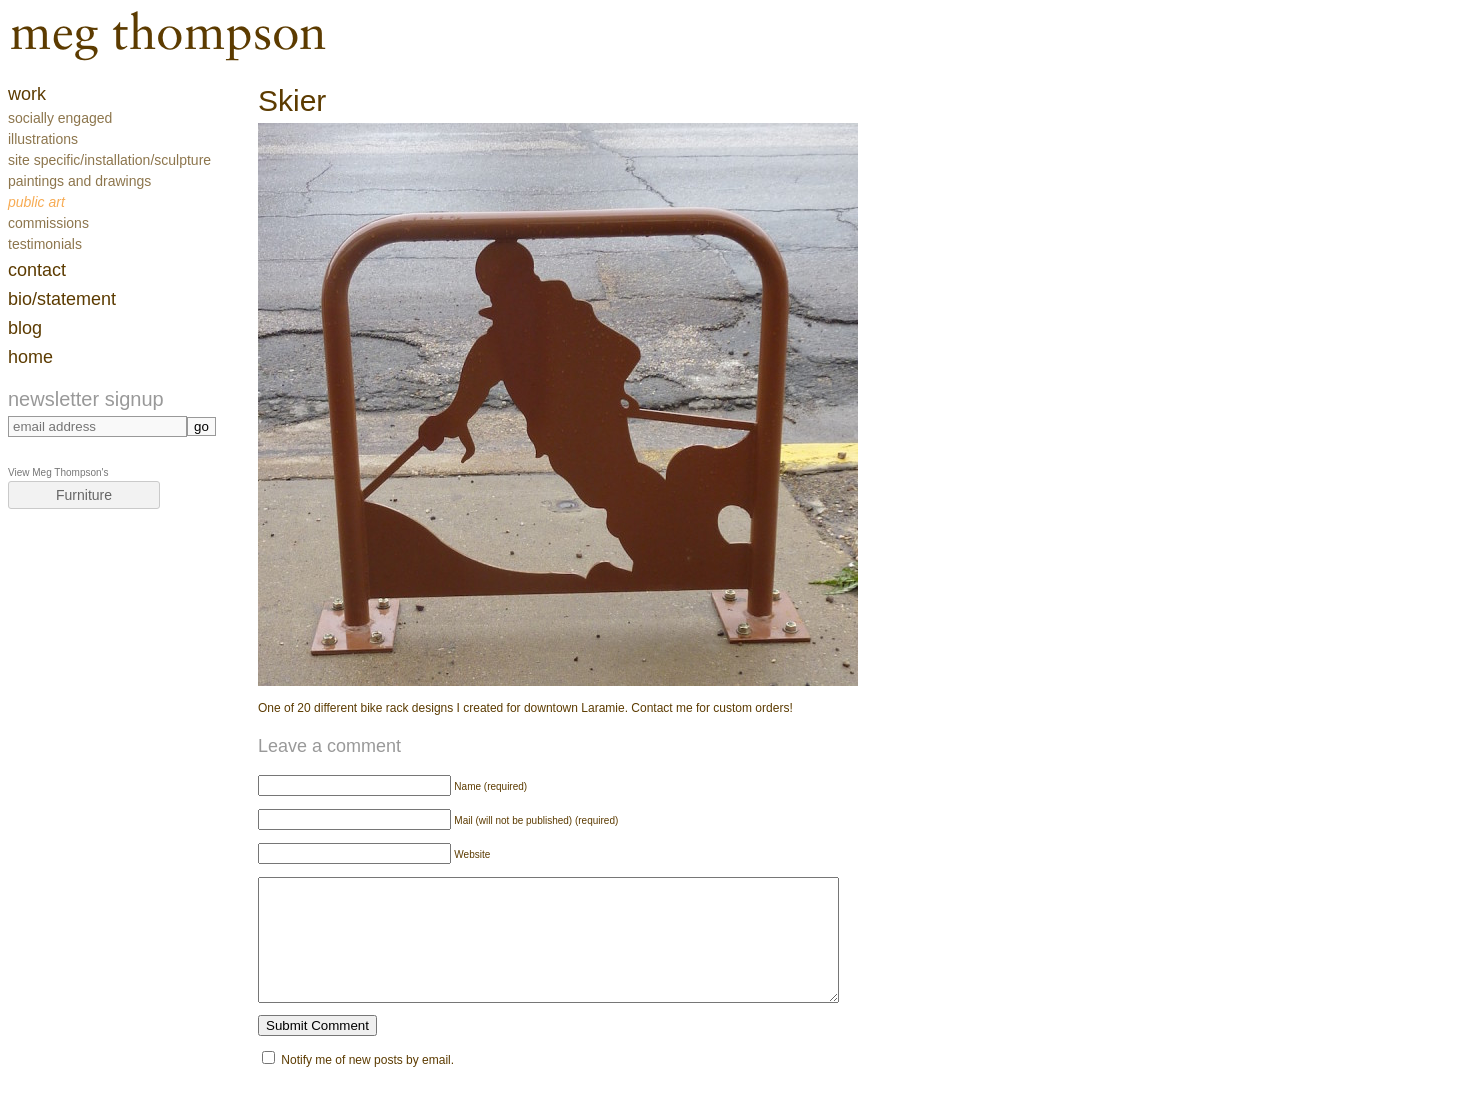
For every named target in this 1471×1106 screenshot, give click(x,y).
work (27, 94)
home (30, 357)
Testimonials (45, 244)
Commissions (48, 223)
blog (25, 328)
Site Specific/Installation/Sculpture (109, 160)
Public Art (36, 202)
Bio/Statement (62, 299)
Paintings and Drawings (79, 181)
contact (37, 270)
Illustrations (43, 139)
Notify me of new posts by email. (367, 1084)
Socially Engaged (60, 118)
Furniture (84, 495)
